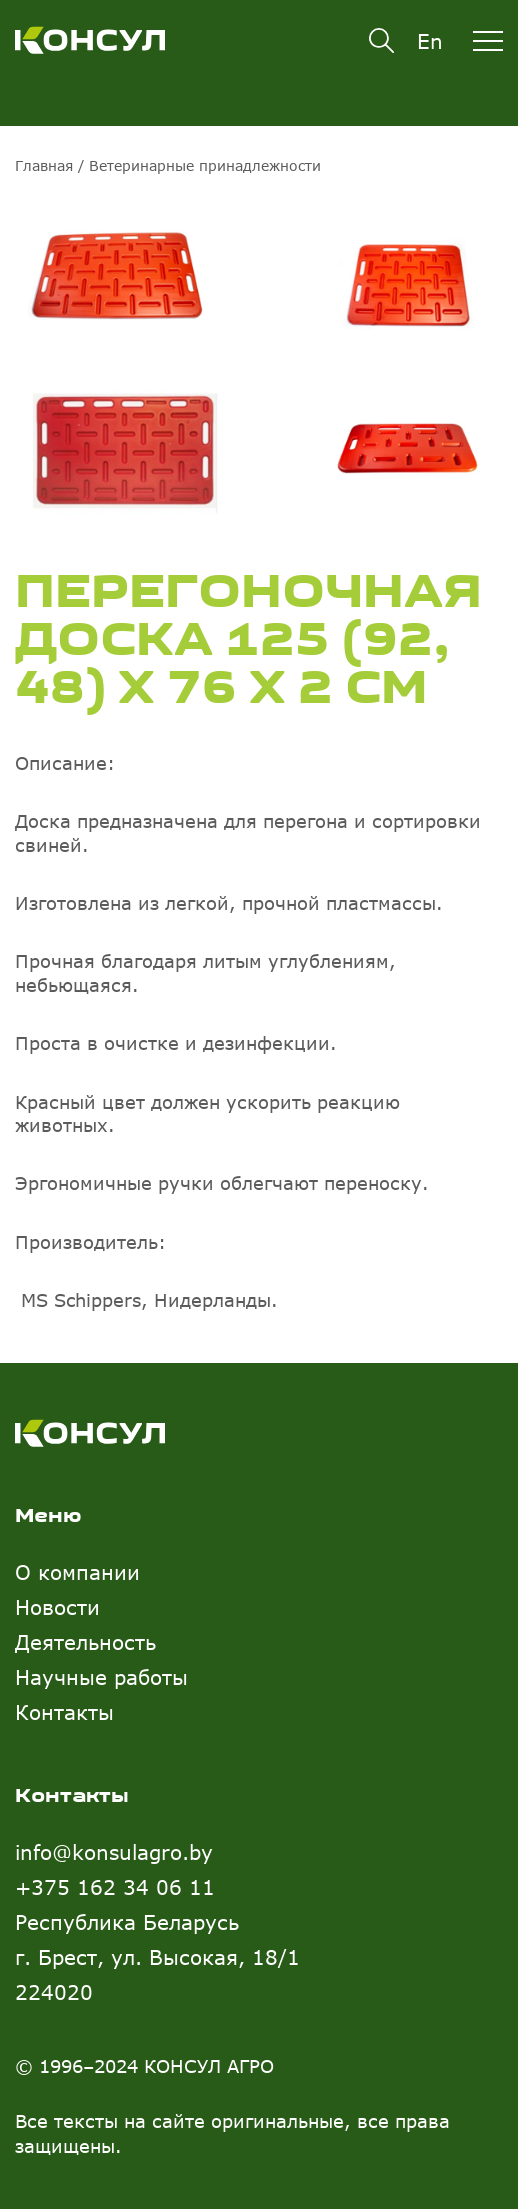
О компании (77, 1571)
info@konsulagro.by (114, 1851)
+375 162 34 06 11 (115, 1886)
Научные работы (101, 1676)
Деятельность (85, 1641)
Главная (44, 165)
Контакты (64, 1711)
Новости (57, 1606)
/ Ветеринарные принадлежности (197, 165)
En (430, 41)
